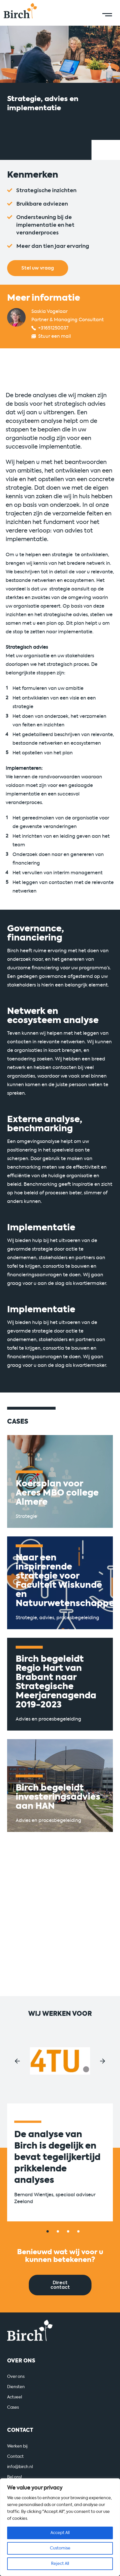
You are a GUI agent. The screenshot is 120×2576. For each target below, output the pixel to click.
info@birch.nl (20, 2466)
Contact (15, 2456)
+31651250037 (53, 328)
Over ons (16, 2376)
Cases (13, 2407)
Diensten (16, 2387)
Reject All (60, 2563)
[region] (60, 2527)
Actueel (14, 2397)
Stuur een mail (54, 336)
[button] (17, 2061)
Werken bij (17, 2446)
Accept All (60, 2532)
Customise (60, 2548)
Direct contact (60, 2285)
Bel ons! (14, 2477)
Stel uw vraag (37, 268)
